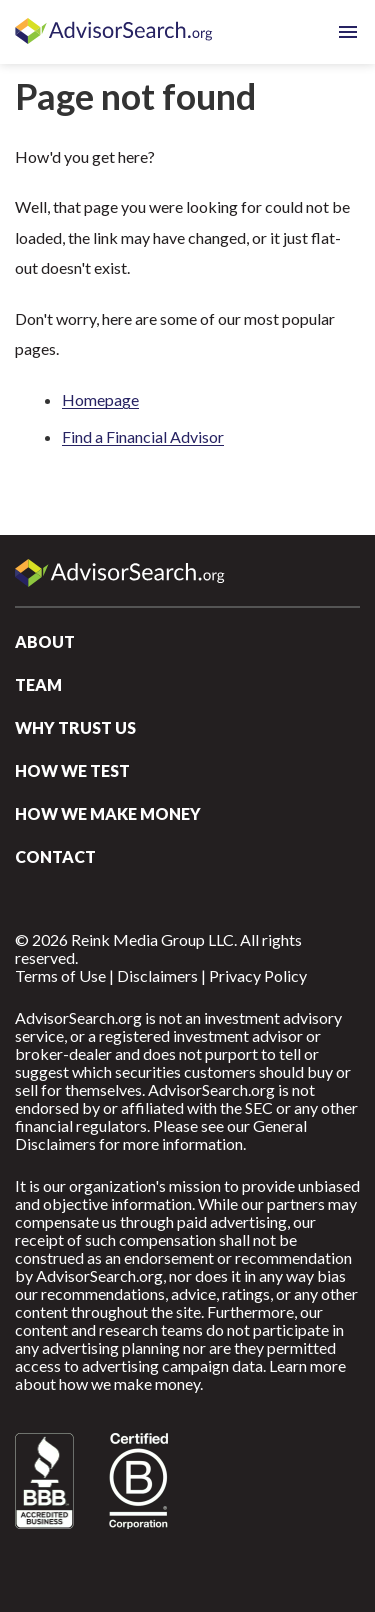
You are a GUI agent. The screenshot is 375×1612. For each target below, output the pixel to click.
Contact (55, 856)
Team (38, 684)
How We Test (72, 770)
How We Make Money (108, 813)
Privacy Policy (258, 975)
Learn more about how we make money (180, 1374)
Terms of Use (60, 975)
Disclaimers (157, 975)
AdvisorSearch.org (115, 32)
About (45, 641)
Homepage (100, 399)
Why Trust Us (75, 727)
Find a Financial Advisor (143, 436)
